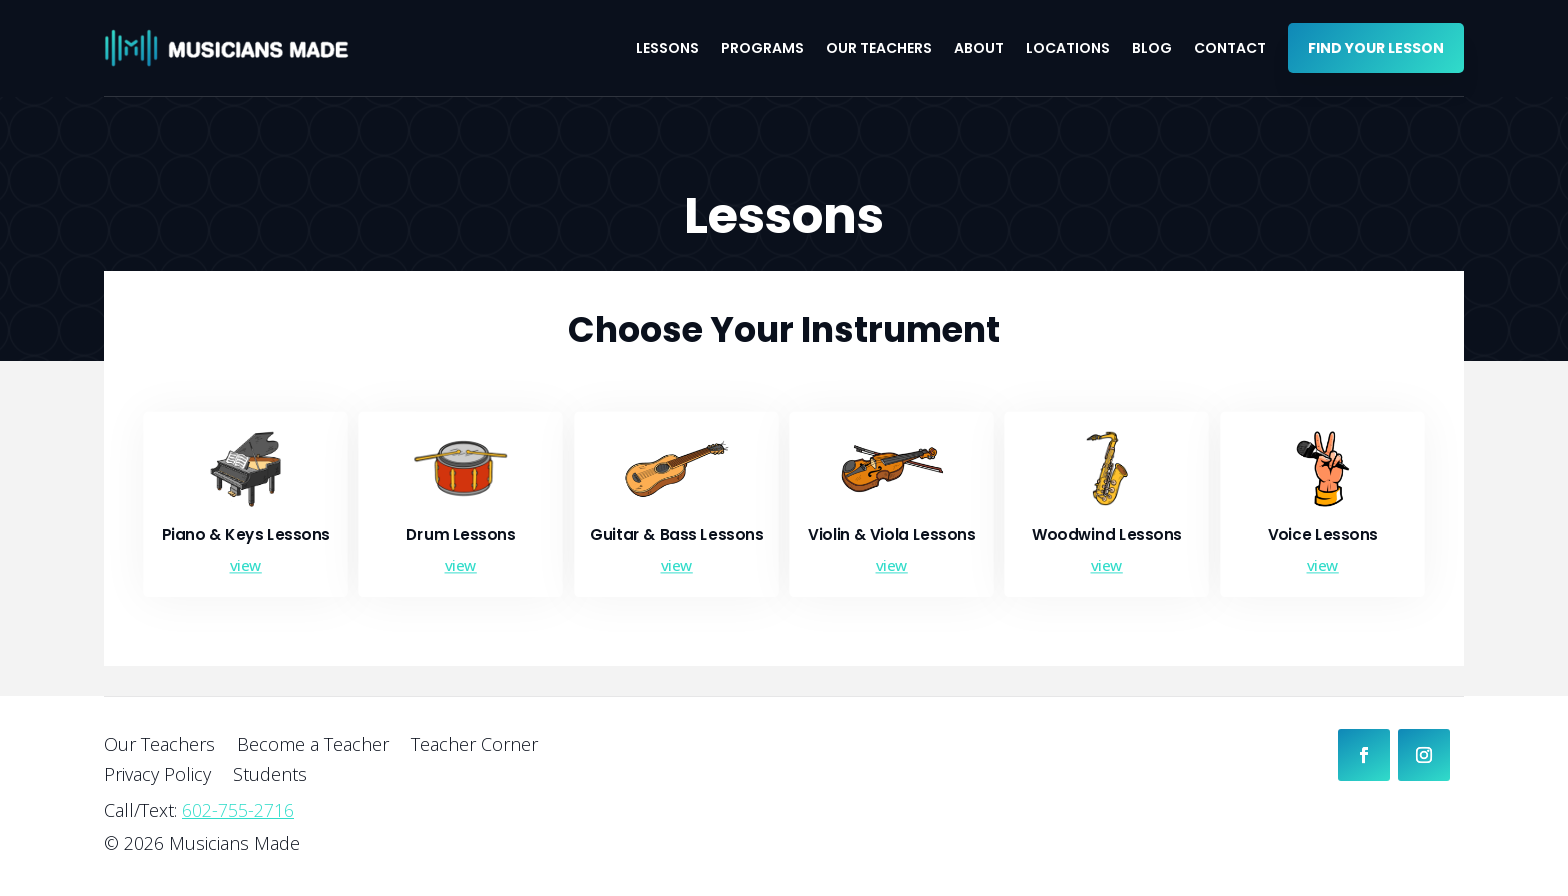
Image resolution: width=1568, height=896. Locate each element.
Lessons (667, 48)
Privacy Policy (157, 776)
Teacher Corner (474, 746)
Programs (762, 48)
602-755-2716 (238, 810)
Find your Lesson (1376, 48)
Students (270, 776)
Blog (1152, 48)
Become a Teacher (313, 746)
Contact (1230, 48)
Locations (1068, 48)
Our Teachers (879, 48)
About (979, 48)
